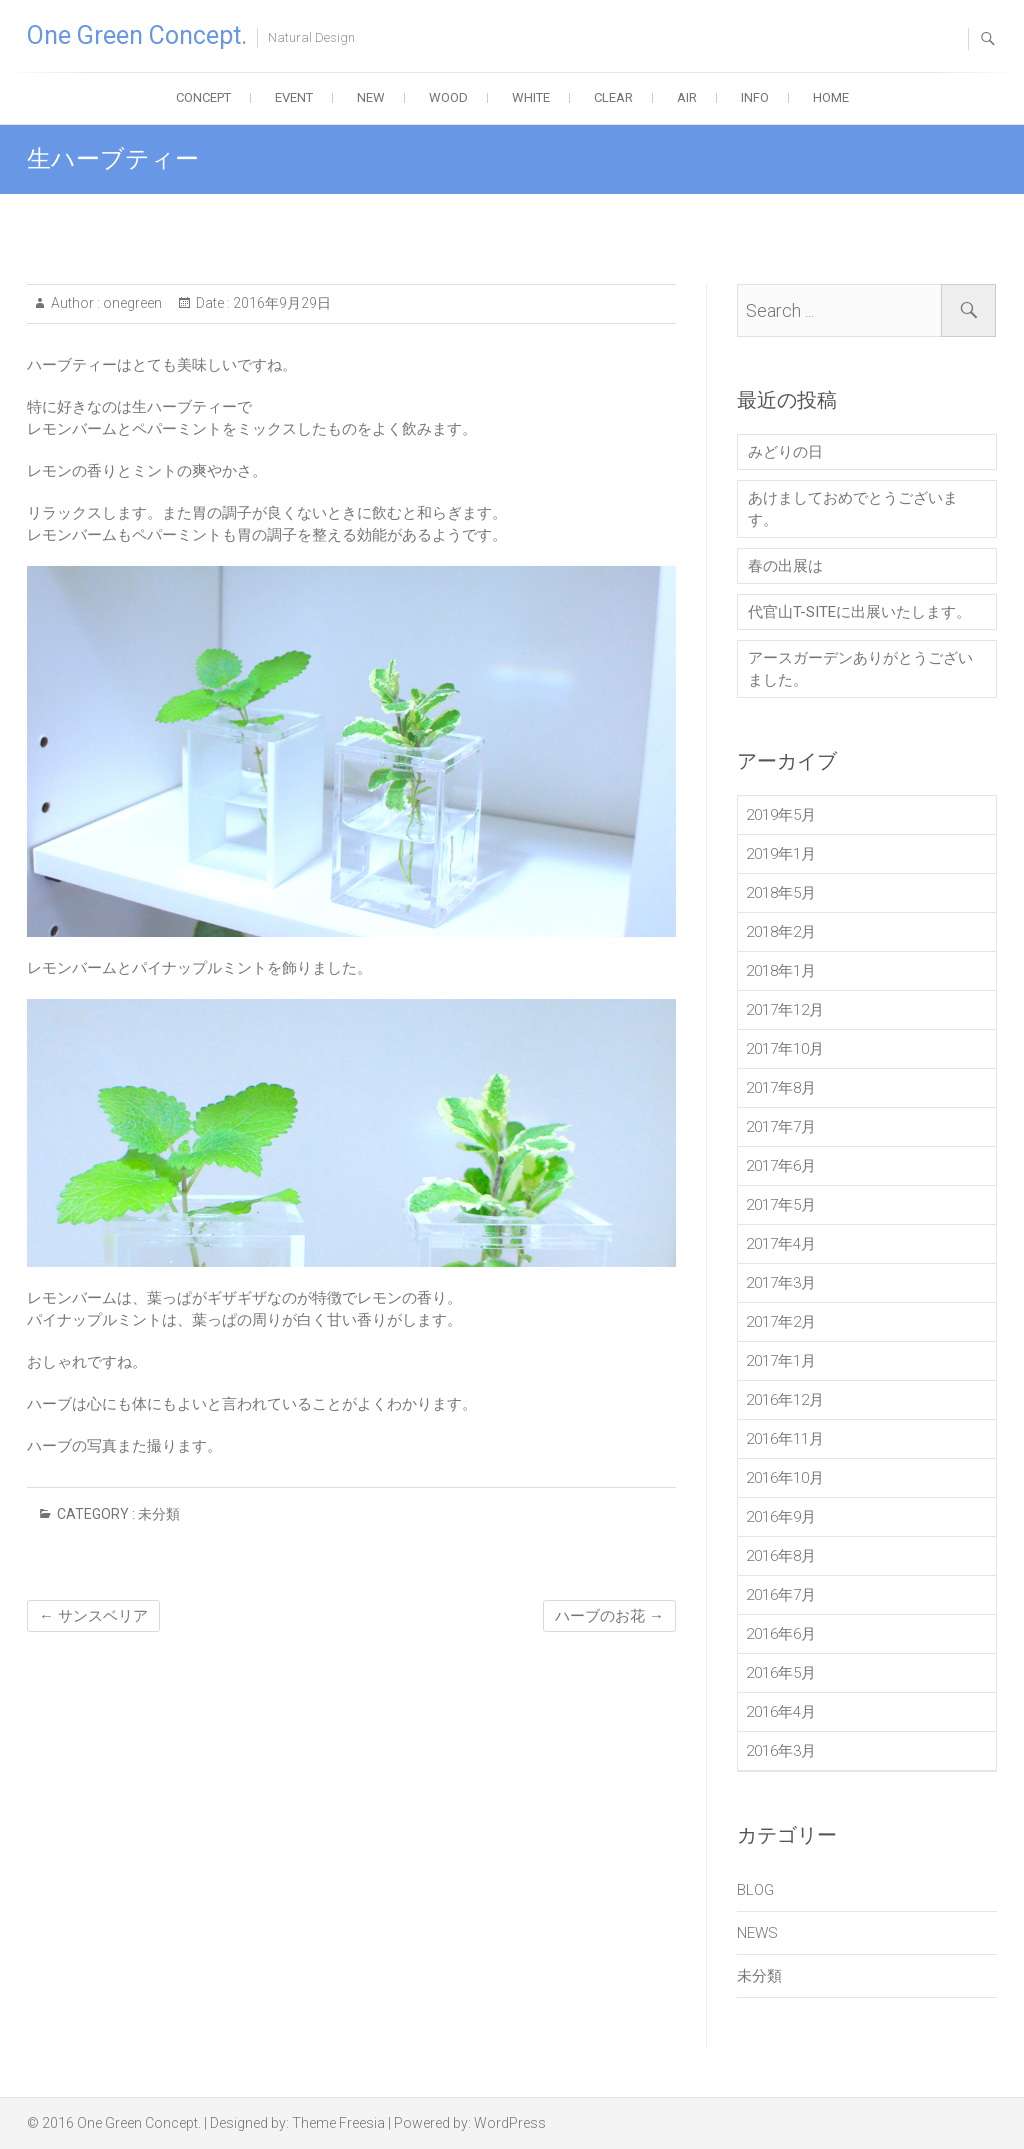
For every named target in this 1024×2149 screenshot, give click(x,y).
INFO (755, 97)
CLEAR (613, 97)
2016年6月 (781, 1634)
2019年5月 (781, 815)
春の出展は (785, 566)
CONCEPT (203, 97)
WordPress (510, 2123)
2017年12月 (785, 1010)
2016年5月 (781, 1673)
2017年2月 (781, 1322)
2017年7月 (781, 1127)
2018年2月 (781, 932)
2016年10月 (785, 1478)
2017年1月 (781, 1361)
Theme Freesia (338, 2123)
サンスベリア (93, 1616)
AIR (687, 97)
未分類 (159, 1514)
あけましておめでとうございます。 (853, 509)
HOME (831, 97)
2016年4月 (781, 1712)
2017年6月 (781, 1166)
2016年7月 (781, 1595)
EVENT (294, 97)
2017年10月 (785, 1049)
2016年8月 (781, 1556)
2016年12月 (785, 1400)
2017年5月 (781, 1205)
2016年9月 (781, 1517)
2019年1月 (781, 854)
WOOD (448, 97)
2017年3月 (781, 1283)
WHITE (531, 97)
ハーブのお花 (609, 1616)
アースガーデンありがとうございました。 (860, 669)
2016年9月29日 (280, 303)
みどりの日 (785, 452)
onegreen (131, 303)
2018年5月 (781, 893)
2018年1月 (781, 971)
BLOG (755, 1890)
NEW (371, 97)
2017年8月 (781, 1088)
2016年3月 (781, 1751)
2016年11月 (785, 1439)
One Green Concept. (137, 35)
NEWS (757, 1933)
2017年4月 (781, 1244)
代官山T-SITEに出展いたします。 (859, 612)
